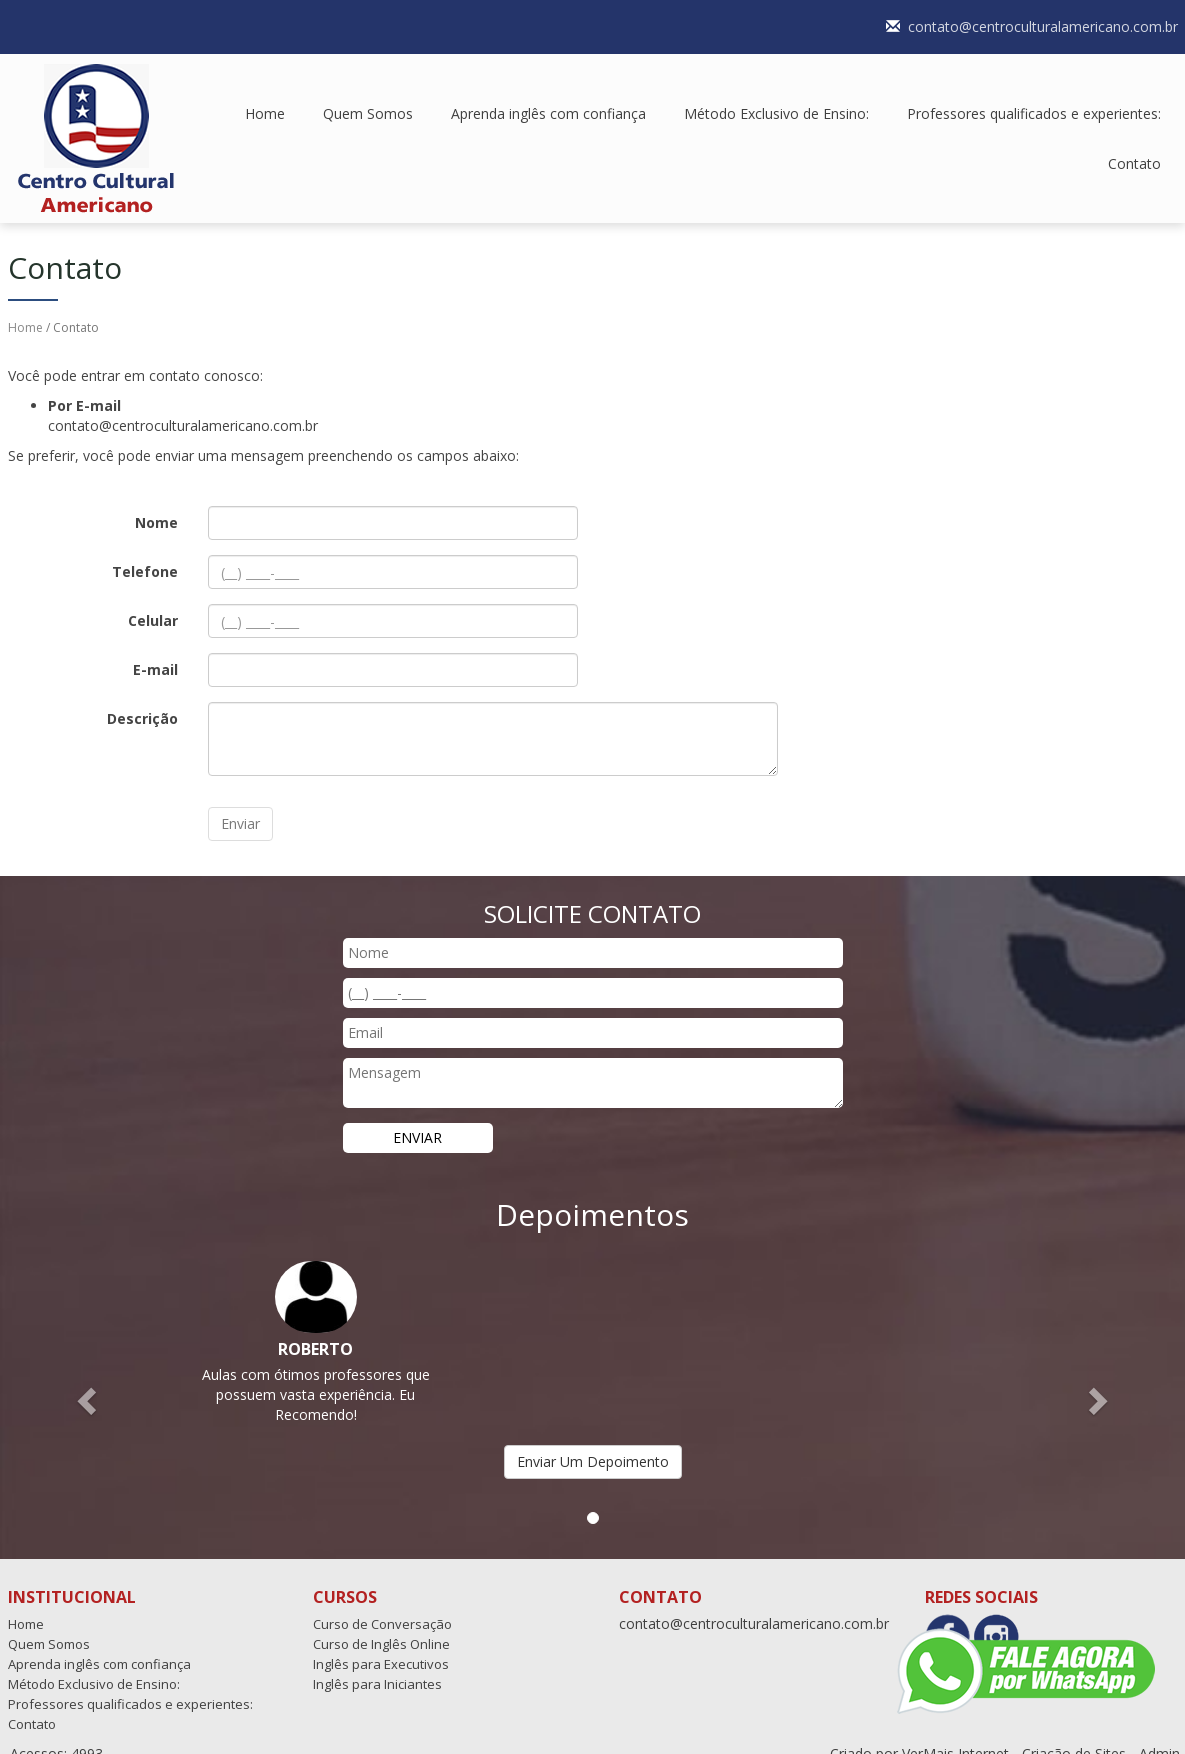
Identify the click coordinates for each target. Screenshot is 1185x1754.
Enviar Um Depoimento (593, 1441)
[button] (89, 1380)
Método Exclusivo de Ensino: (776, 93)
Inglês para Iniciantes (377, 1664)
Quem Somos (368, 93)
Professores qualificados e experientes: (1034, 93)
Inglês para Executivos (381, 1644)
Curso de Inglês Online (381, 1624)
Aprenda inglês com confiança (548, 93)
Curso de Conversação (382, 1604)
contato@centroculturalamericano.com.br (754, 1603)
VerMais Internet (955, 1733)
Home (265, 93)
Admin (1159, 1733)
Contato (1134, 143)
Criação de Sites (1074, 1733)
